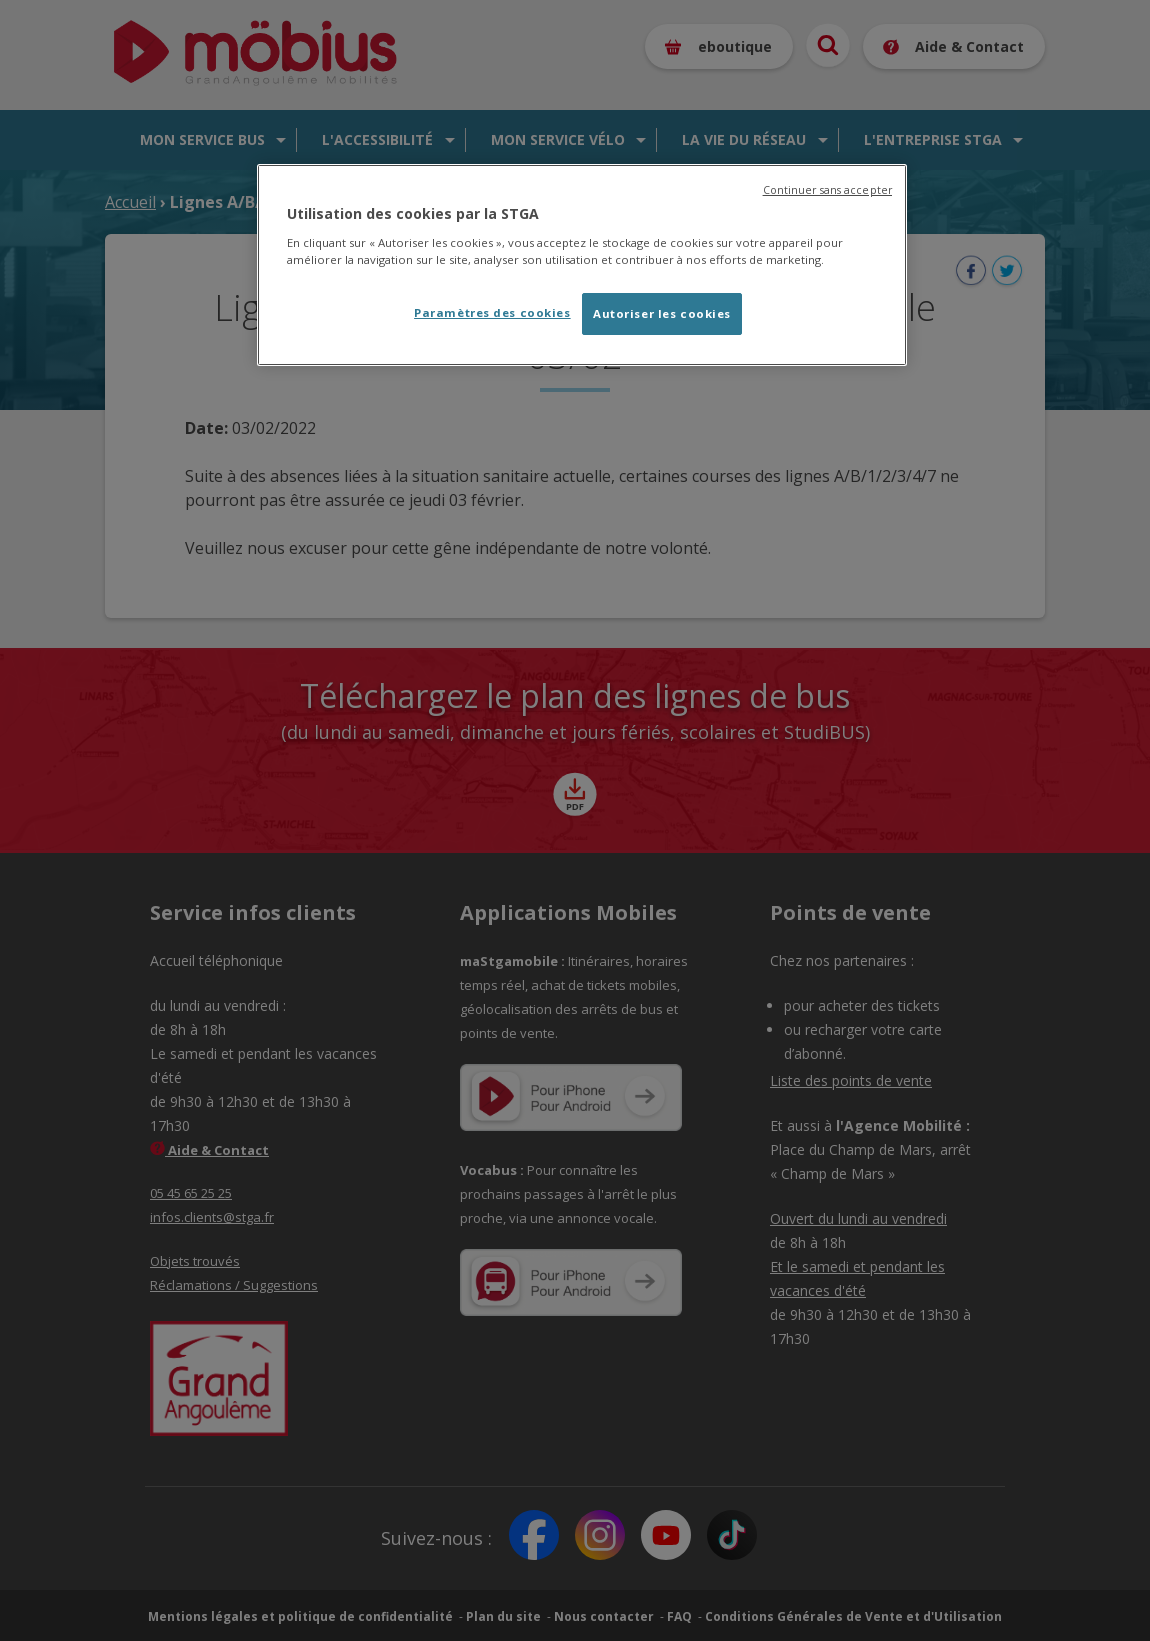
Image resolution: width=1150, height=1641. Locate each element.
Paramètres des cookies (492, 312)
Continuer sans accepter (827, 190)
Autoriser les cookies (662, 313)
